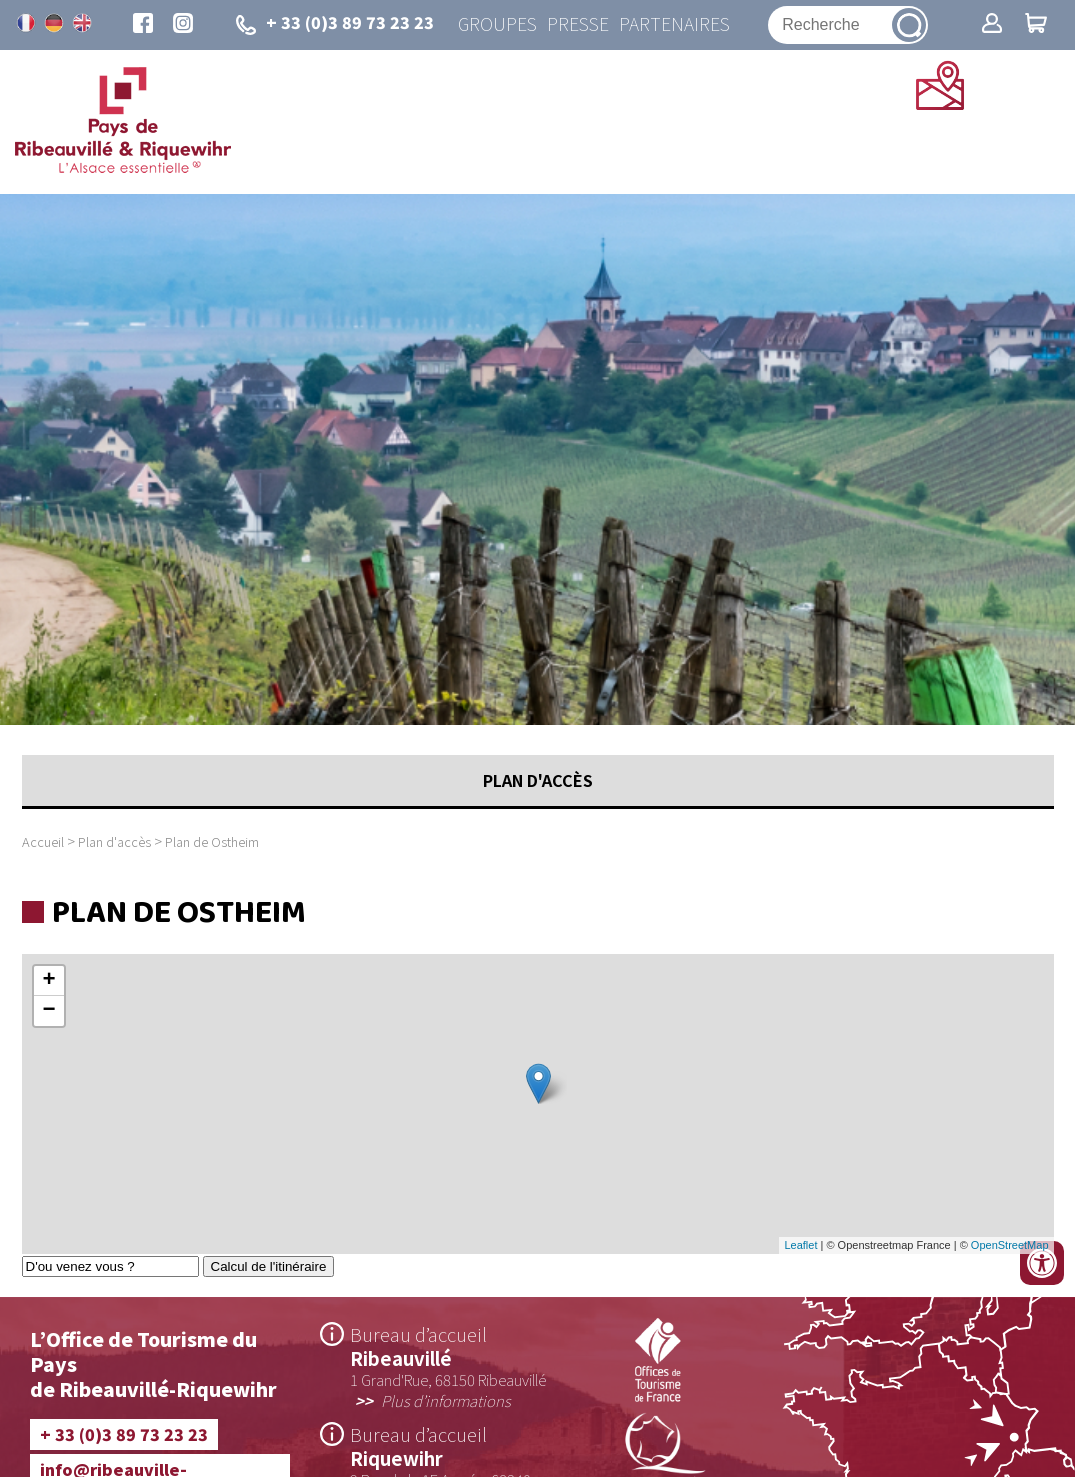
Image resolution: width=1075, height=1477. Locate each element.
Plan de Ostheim (212, 841)
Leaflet (800, 1245)
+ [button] (48, 981)
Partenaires (674, 24)
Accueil (43, 841)
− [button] (48, 1011)
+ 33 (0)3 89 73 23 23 (124, 1434)
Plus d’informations (446, 1400)
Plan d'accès (114, 841)
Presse (578, 24)
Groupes (497, 24)
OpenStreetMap (1010, 1245)
